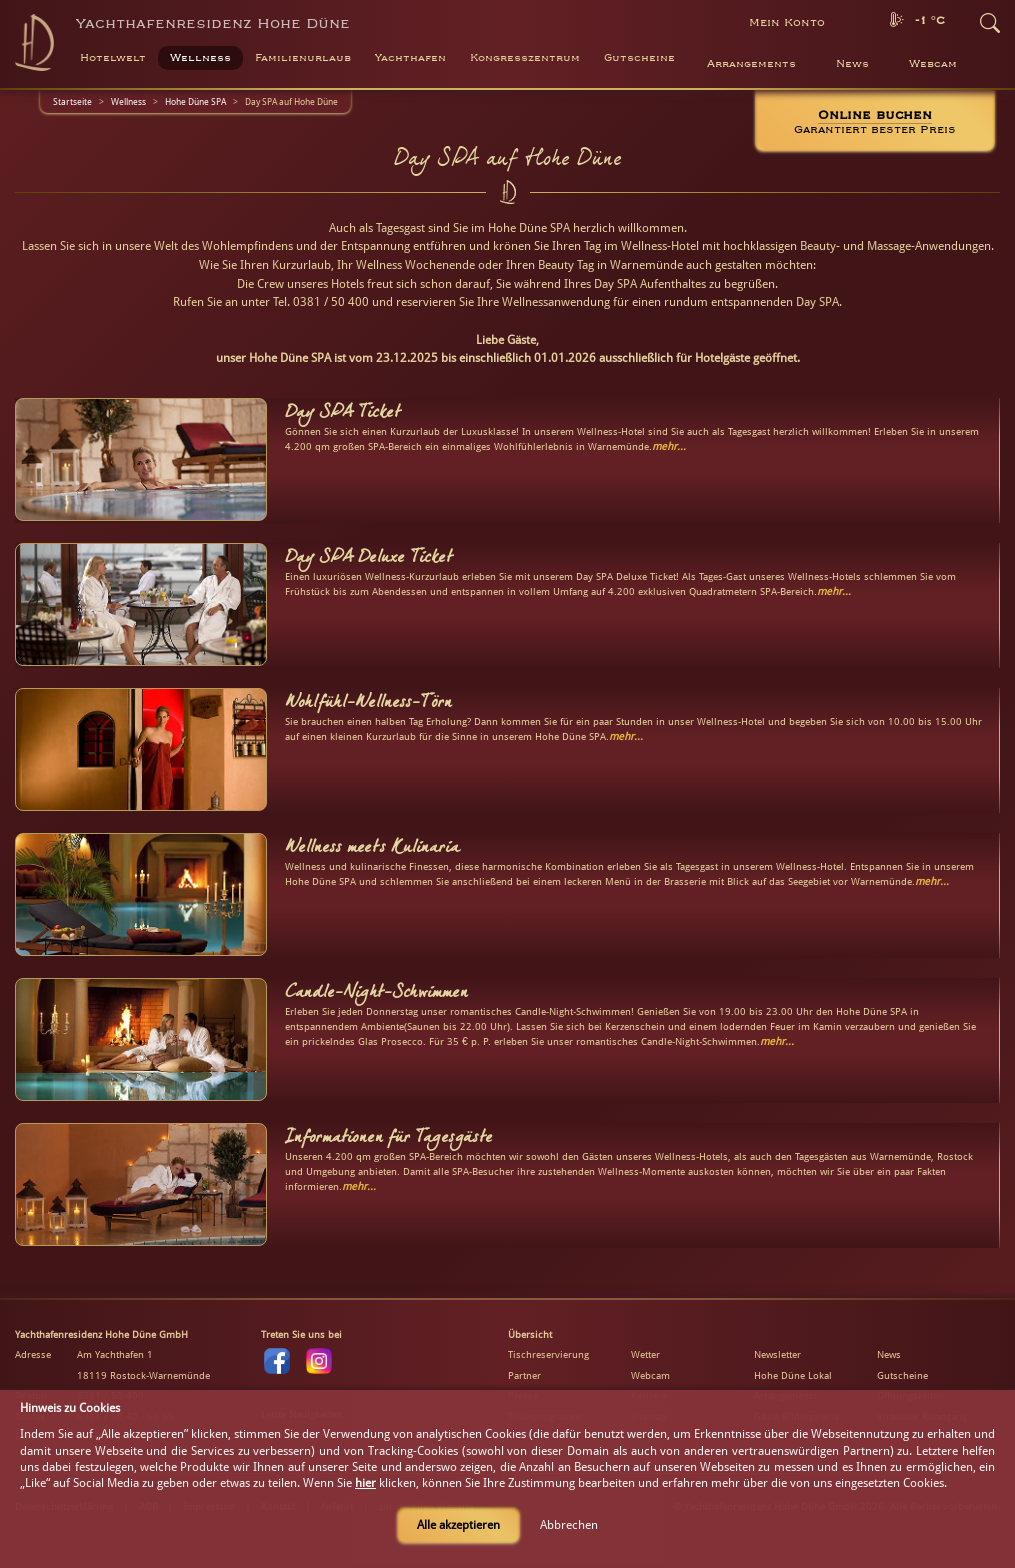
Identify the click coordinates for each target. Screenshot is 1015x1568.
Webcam (933, 64)
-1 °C (930, 20)
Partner (524, 1375)
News (852, 64)
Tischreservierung (548, 1354)
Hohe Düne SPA (195, 101)
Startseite (72, 101)
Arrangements (751, 64)
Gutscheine (902, 1375)
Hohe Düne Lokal (793, 1375)
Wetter (645, 1354)
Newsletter (777, 1354)
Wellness (128, 101)
